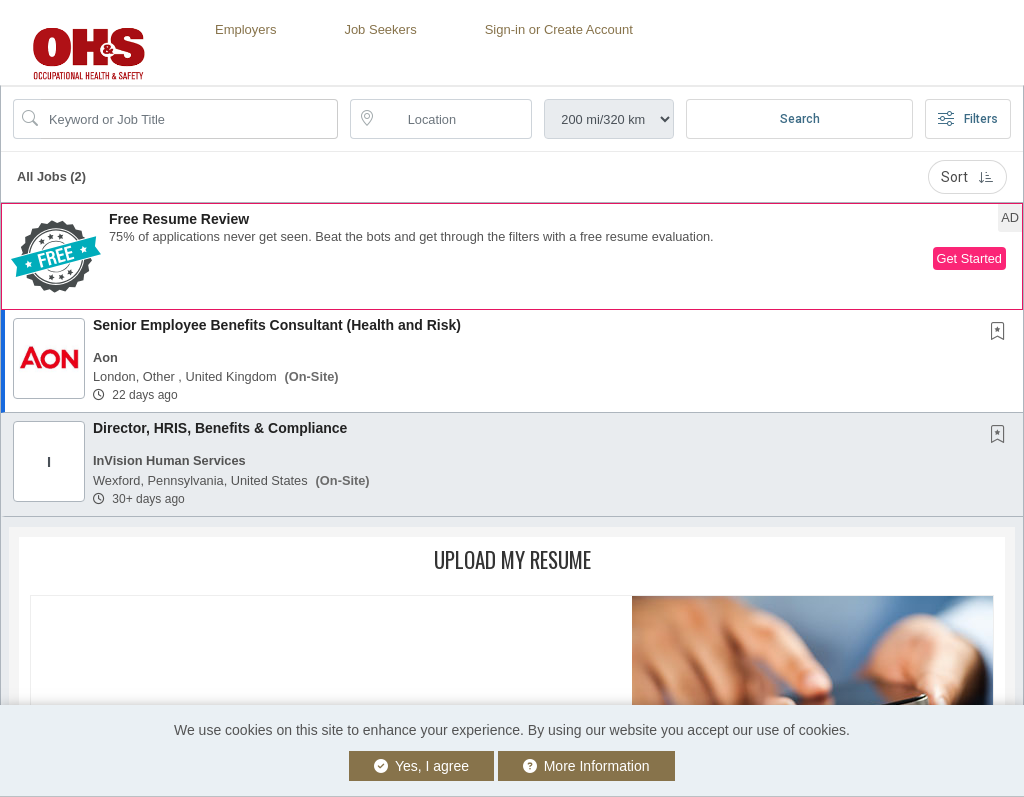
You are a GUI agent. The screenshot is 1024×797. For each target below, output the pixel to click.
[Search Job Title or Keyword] (189, 119)
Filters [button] (968, 119)
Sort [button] (967, 177)
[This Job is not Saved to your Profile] (1002, 333)
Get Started (969, 258)
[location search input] (455, 119)
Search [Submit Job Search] (800, 119)
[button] (512, 256)
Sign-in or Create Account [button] (559, 29)
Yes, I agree (421, 766)
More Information (586, 766)
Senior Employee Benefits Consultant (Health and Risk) (277, 325)
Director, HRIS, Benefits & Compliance (220, 428)
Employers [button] (245, 29)
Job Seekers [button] (380, 29)
